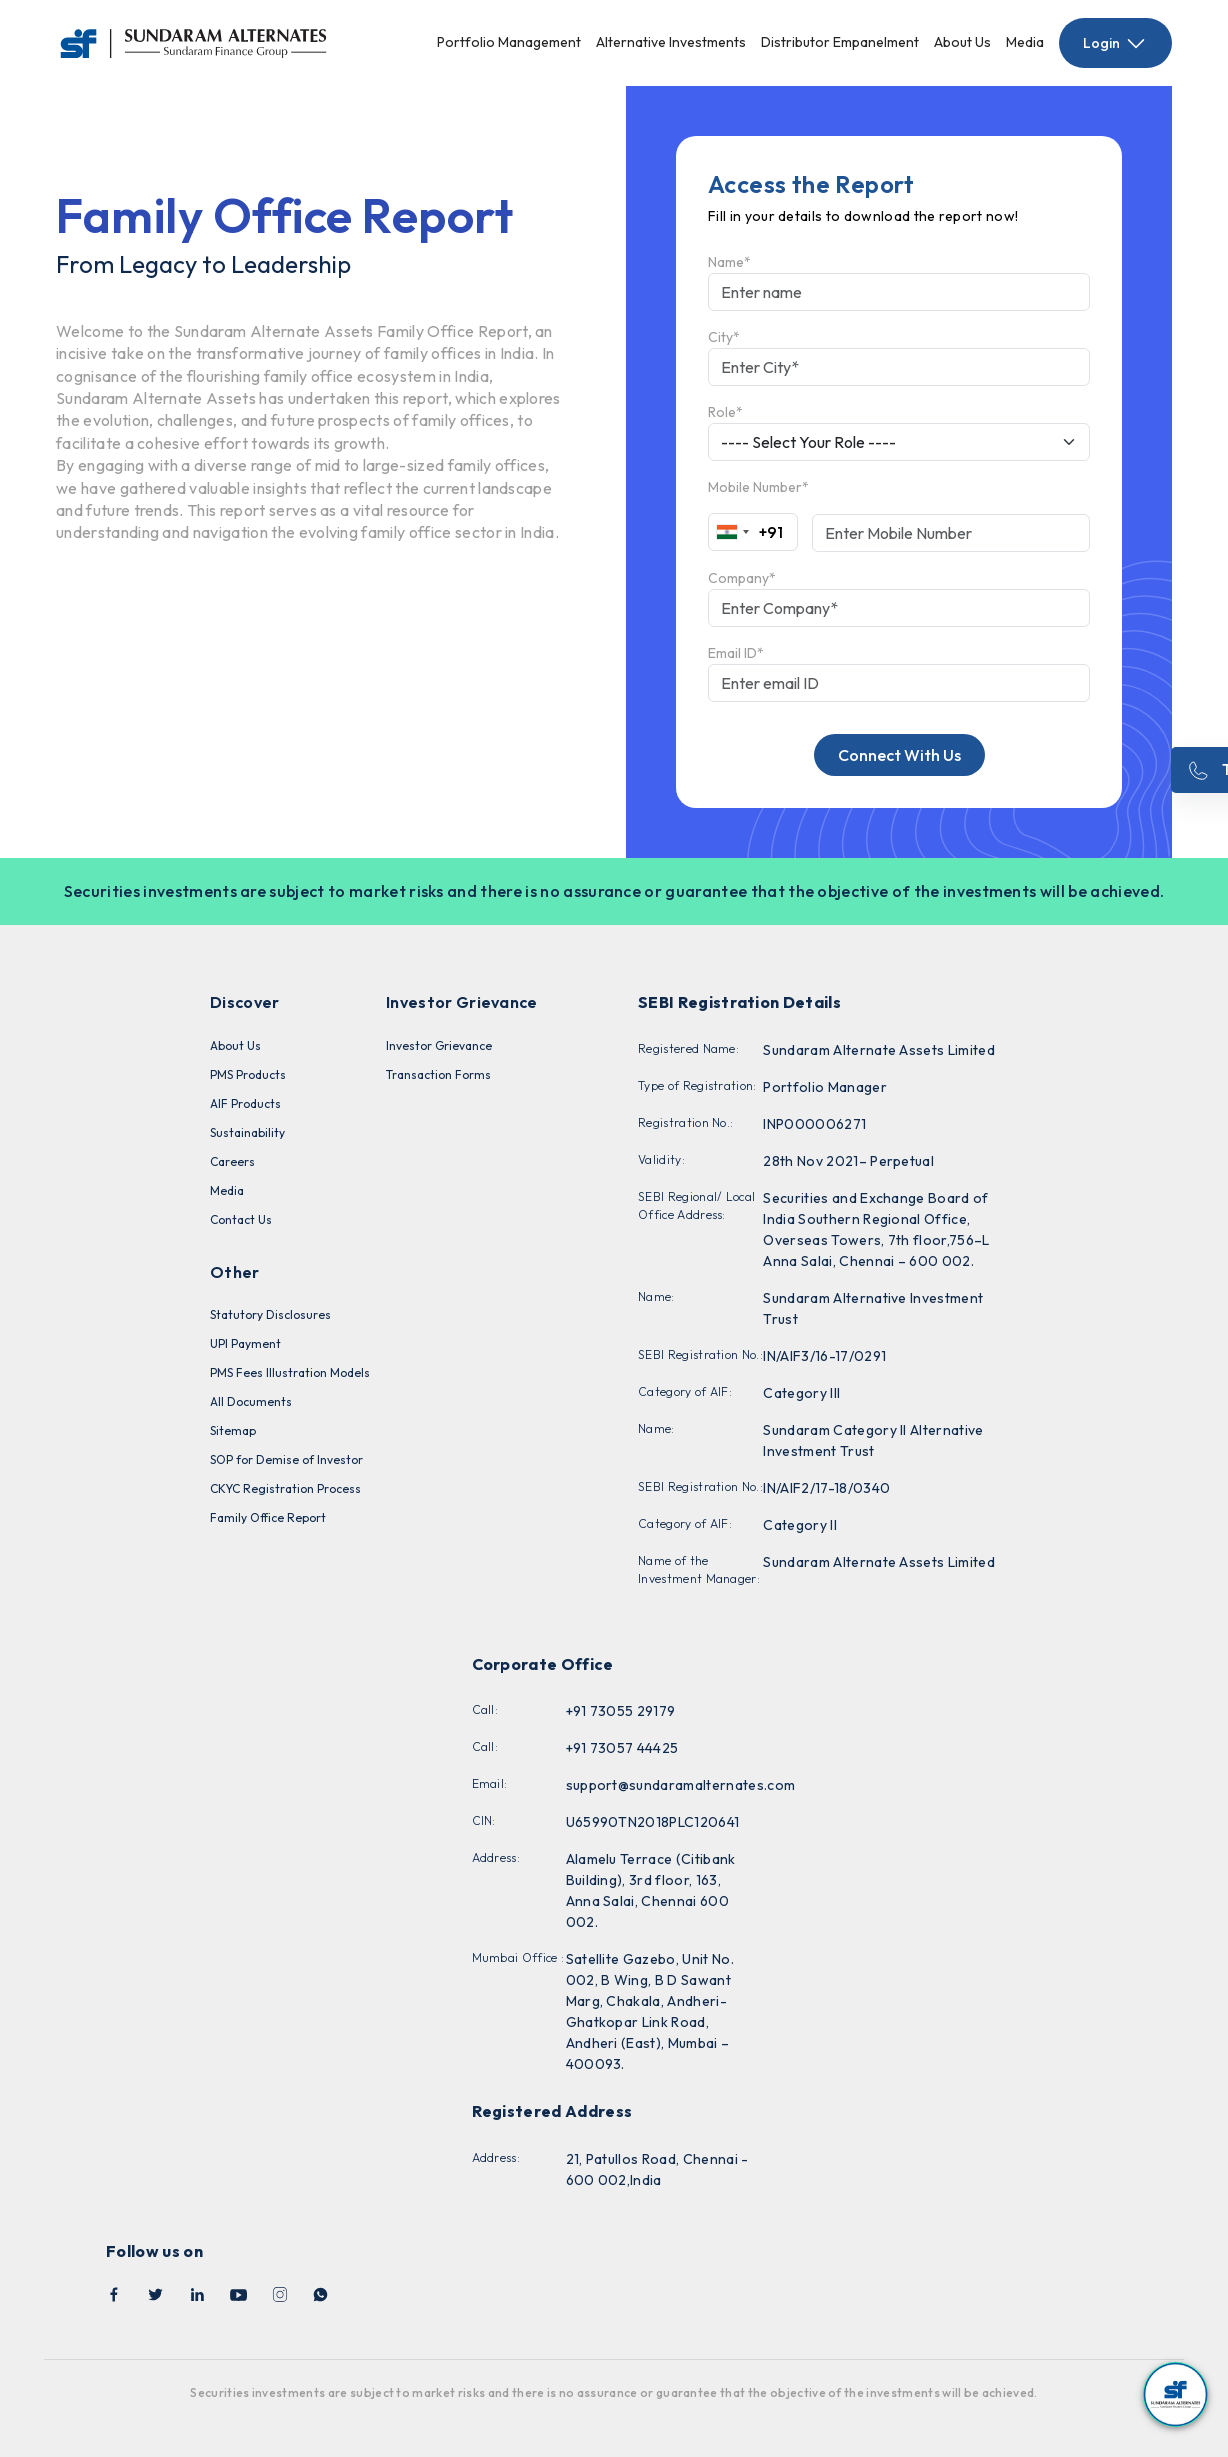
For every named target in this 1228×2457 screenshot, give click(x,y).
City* (724, 337)
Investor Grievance (439, 1045)
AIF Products (245, 1103)
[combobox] (746, 532)
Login (1115, 42)
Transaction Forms (438, 1074)
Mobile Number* (758, 487)
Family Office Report (268, 1517)
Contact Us (241, 1219)
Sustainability (247, 1132)
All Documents (251, 1401)
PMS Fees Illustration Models (290, 1372)
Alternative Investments (671, 42)
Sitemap (233, 1430)
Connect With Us (899, 755)
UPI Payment (245, 1343)
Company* (742, 578)
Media (1025, 42)
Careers (232, 1161)
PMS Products (248, 1074)
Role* (725, 412)
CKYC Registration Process (285, 1488)
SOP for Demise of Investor (286, 1459)
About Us (962, 42)
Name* (729, 262)
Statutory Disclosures (270, 1314)
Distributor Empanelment (840, 42)
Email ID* (736, 653)
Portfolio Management (509, 42)
